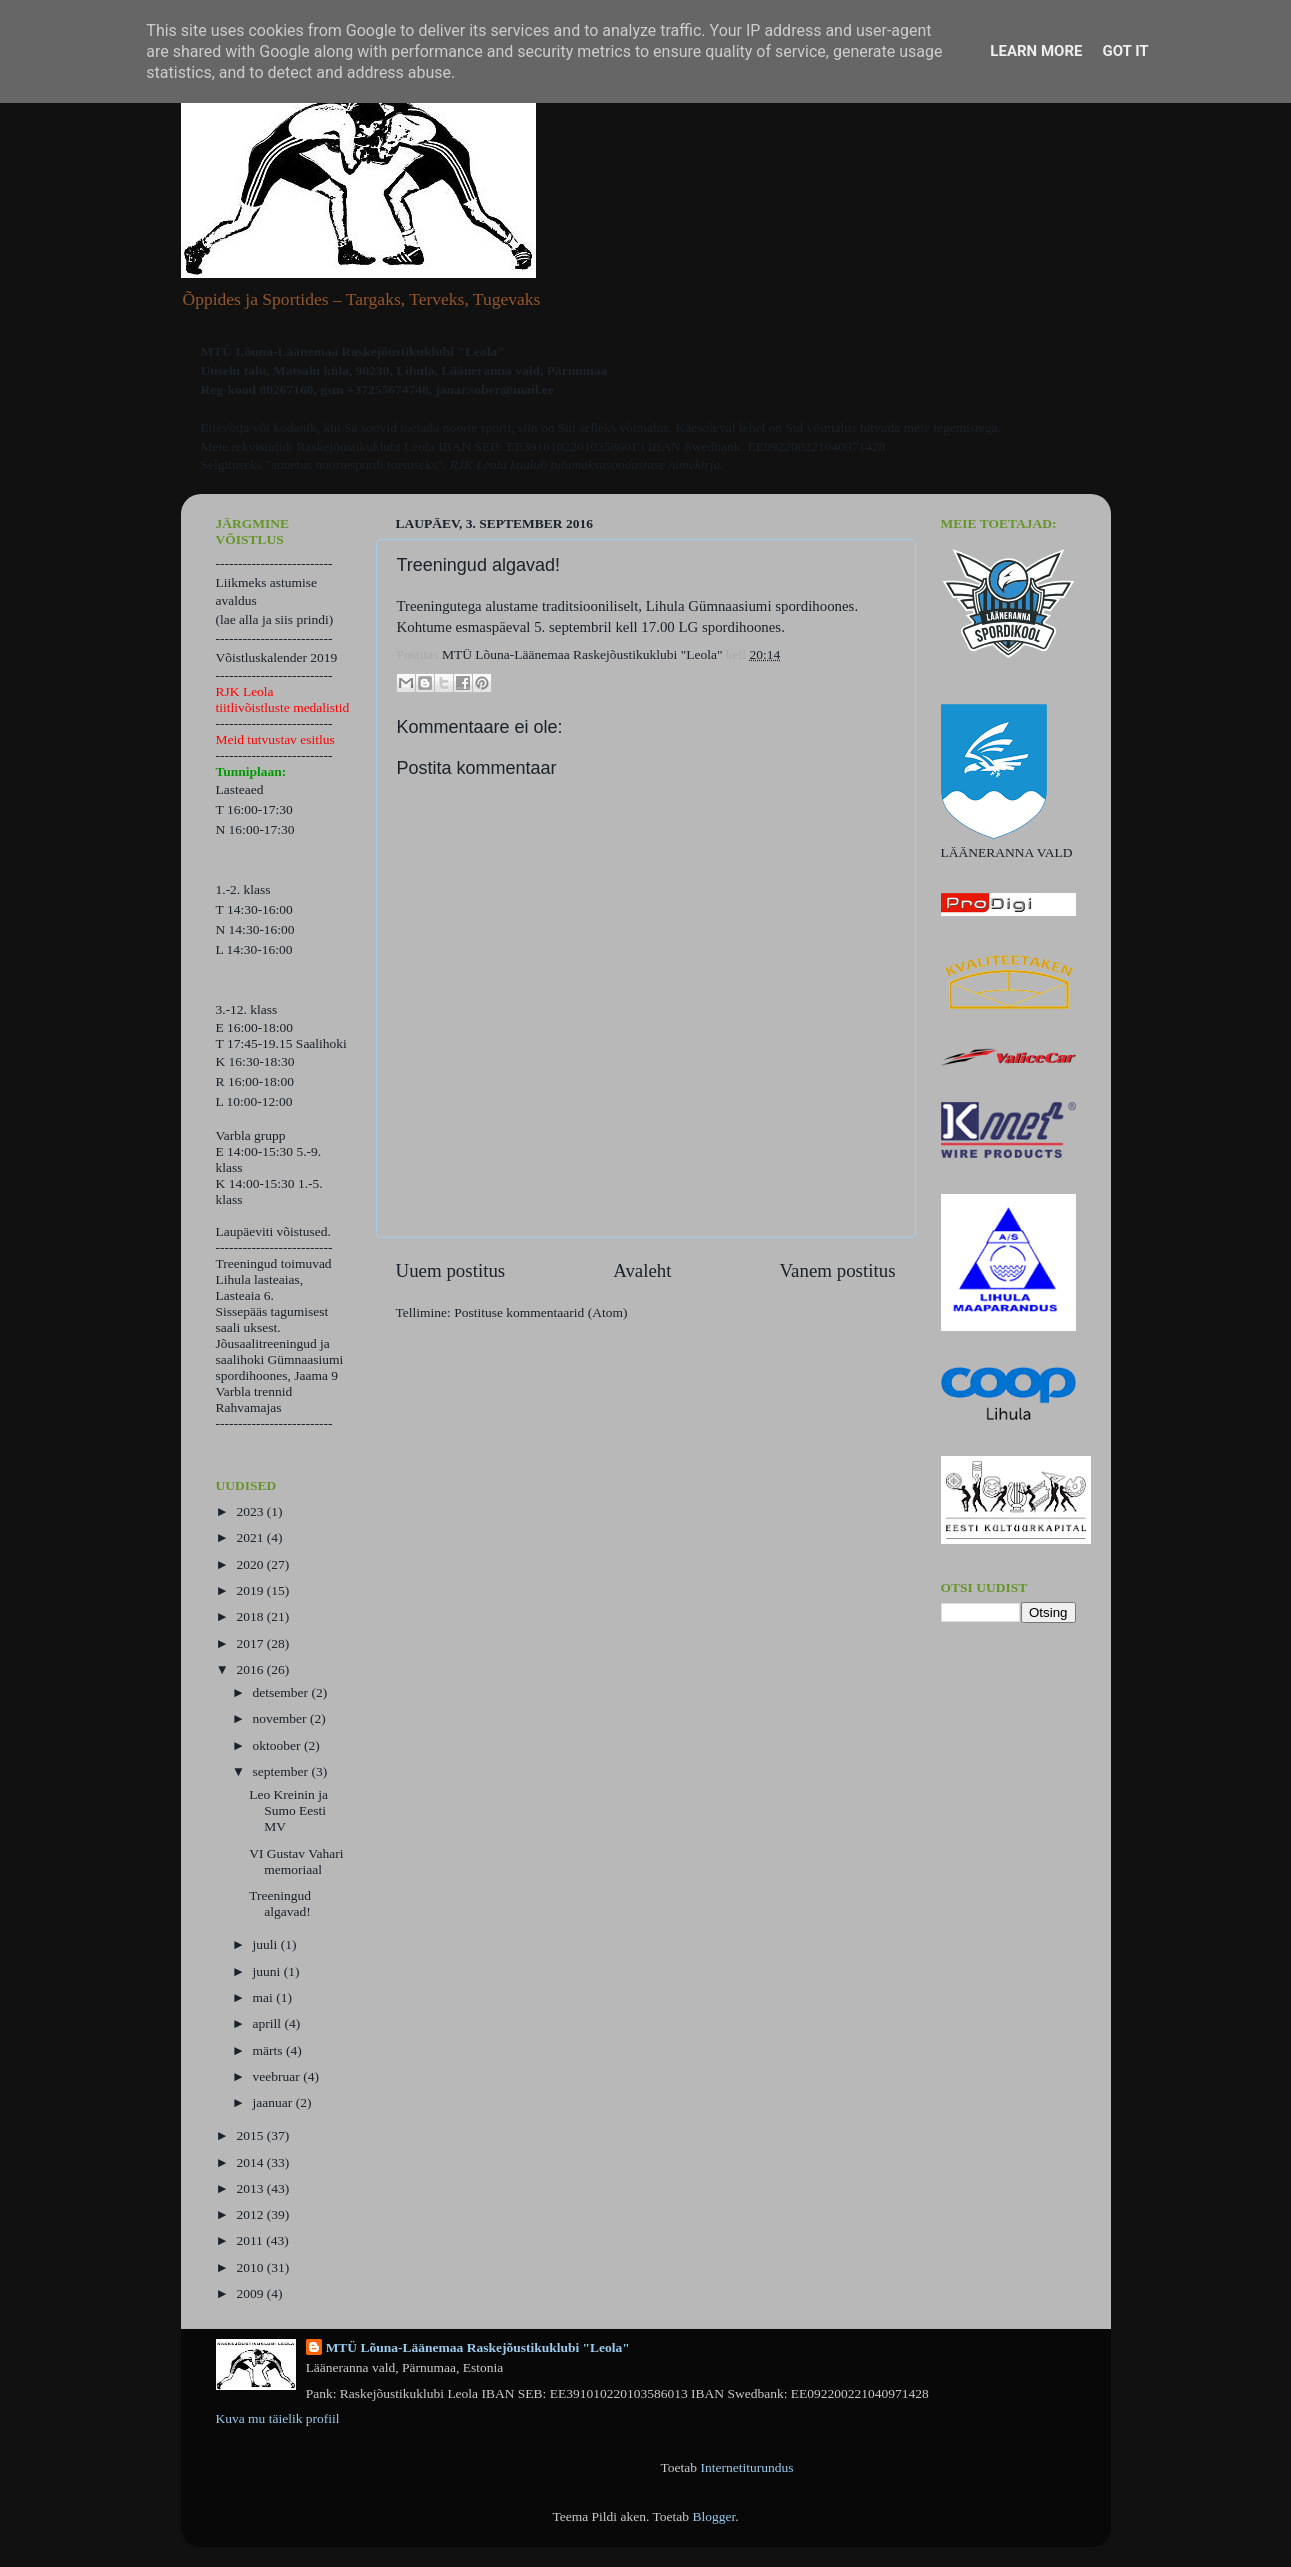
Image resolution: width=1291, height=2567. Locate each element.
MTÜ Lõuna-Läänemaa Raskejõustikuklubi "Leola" (478, 2347)
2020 (251, 1564)
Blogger (713, 2516)
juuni (268, 1971)
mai (265, 1997)
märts (269, 2050)
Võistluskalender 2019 (277, 657)
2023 (251, 1511)
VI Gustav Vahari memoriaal (296, 1861)
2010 (251, 2267)
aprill (269, 2023)
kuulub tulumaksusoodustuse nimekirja (615, 464)
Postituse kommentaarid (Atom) (540, 1312)
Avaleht (642, 1270)
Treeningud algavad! (280, 1903)
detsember (282, 1692)
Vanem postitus (838, 1270)
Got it (1125, 51)
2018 (251, 1616)
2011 (251, 2240)
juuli (267, 1944)
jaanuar (274, 2102)
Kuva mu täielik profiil (278, 2418)
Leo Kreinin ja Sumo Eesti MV (288, 1810)
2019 (251, 1590)
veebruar (278, 2076)
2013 (251, 2188)
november (281, 1718)
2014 (251, 2162)
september (282, 1771)
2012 (251, 2214)
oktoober (278, 1745)
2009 (251, 2293)
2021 (251, 1537)
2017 (251, 1643)
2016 (251, 1669)
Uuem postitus (451, 1270)
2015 (251, 2135)
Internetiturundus (746, 2467)
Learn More (1036, 51)
